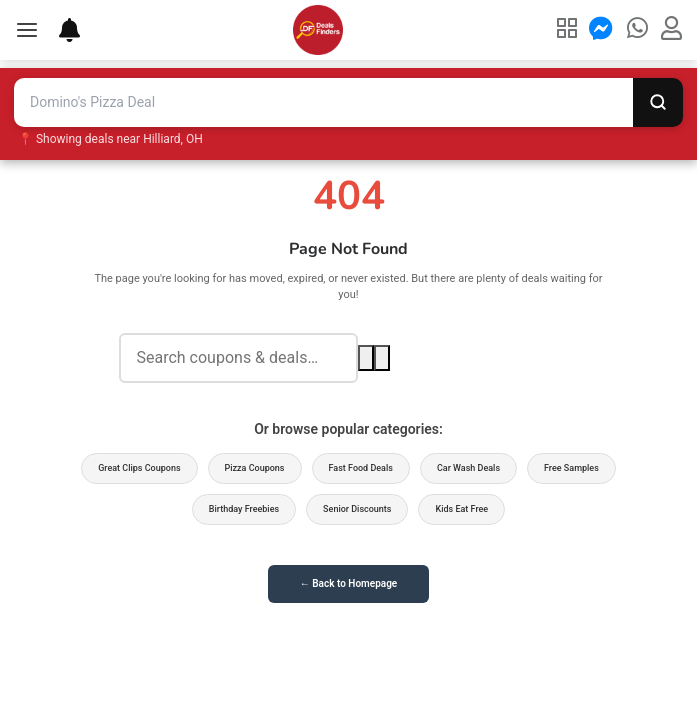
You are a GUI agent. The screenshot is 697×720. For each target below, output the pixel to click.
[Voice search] (382, 358)
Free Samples (571, 468)
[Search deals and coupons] (323, 102)
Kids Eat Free (461, 509)
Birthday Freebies (244, 509)
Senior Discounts (357, 509)
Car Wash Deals (468, 468)
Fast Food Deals (361, 468)
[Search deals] (238, 358)
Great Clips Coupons (139, 468)
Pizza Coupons (255, 468)
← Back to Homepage (348, 583)
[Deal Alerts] (59, 30)
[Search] (658, 102)
